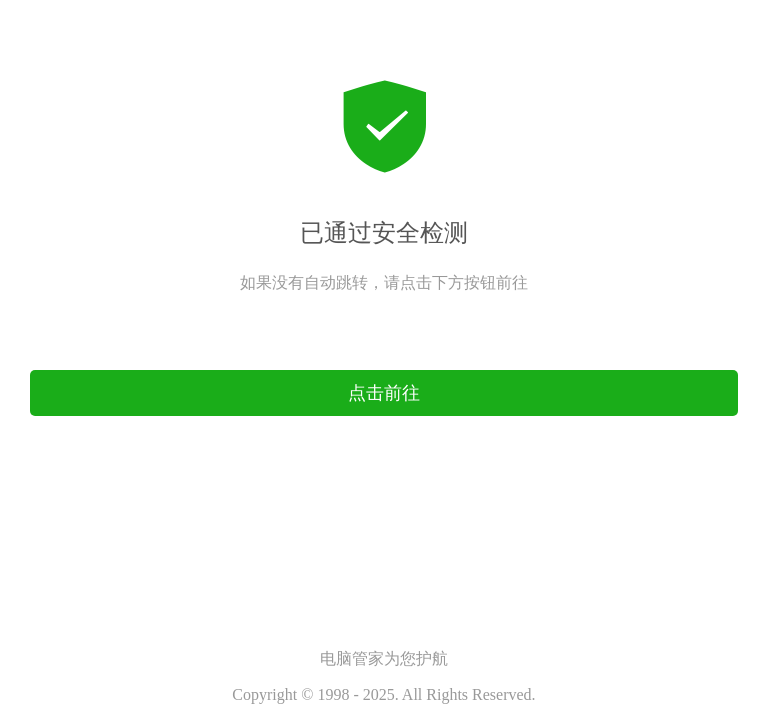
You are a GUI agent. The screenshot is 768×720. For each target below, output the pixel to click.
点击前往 (384, 356)
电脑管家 (352, 658)
